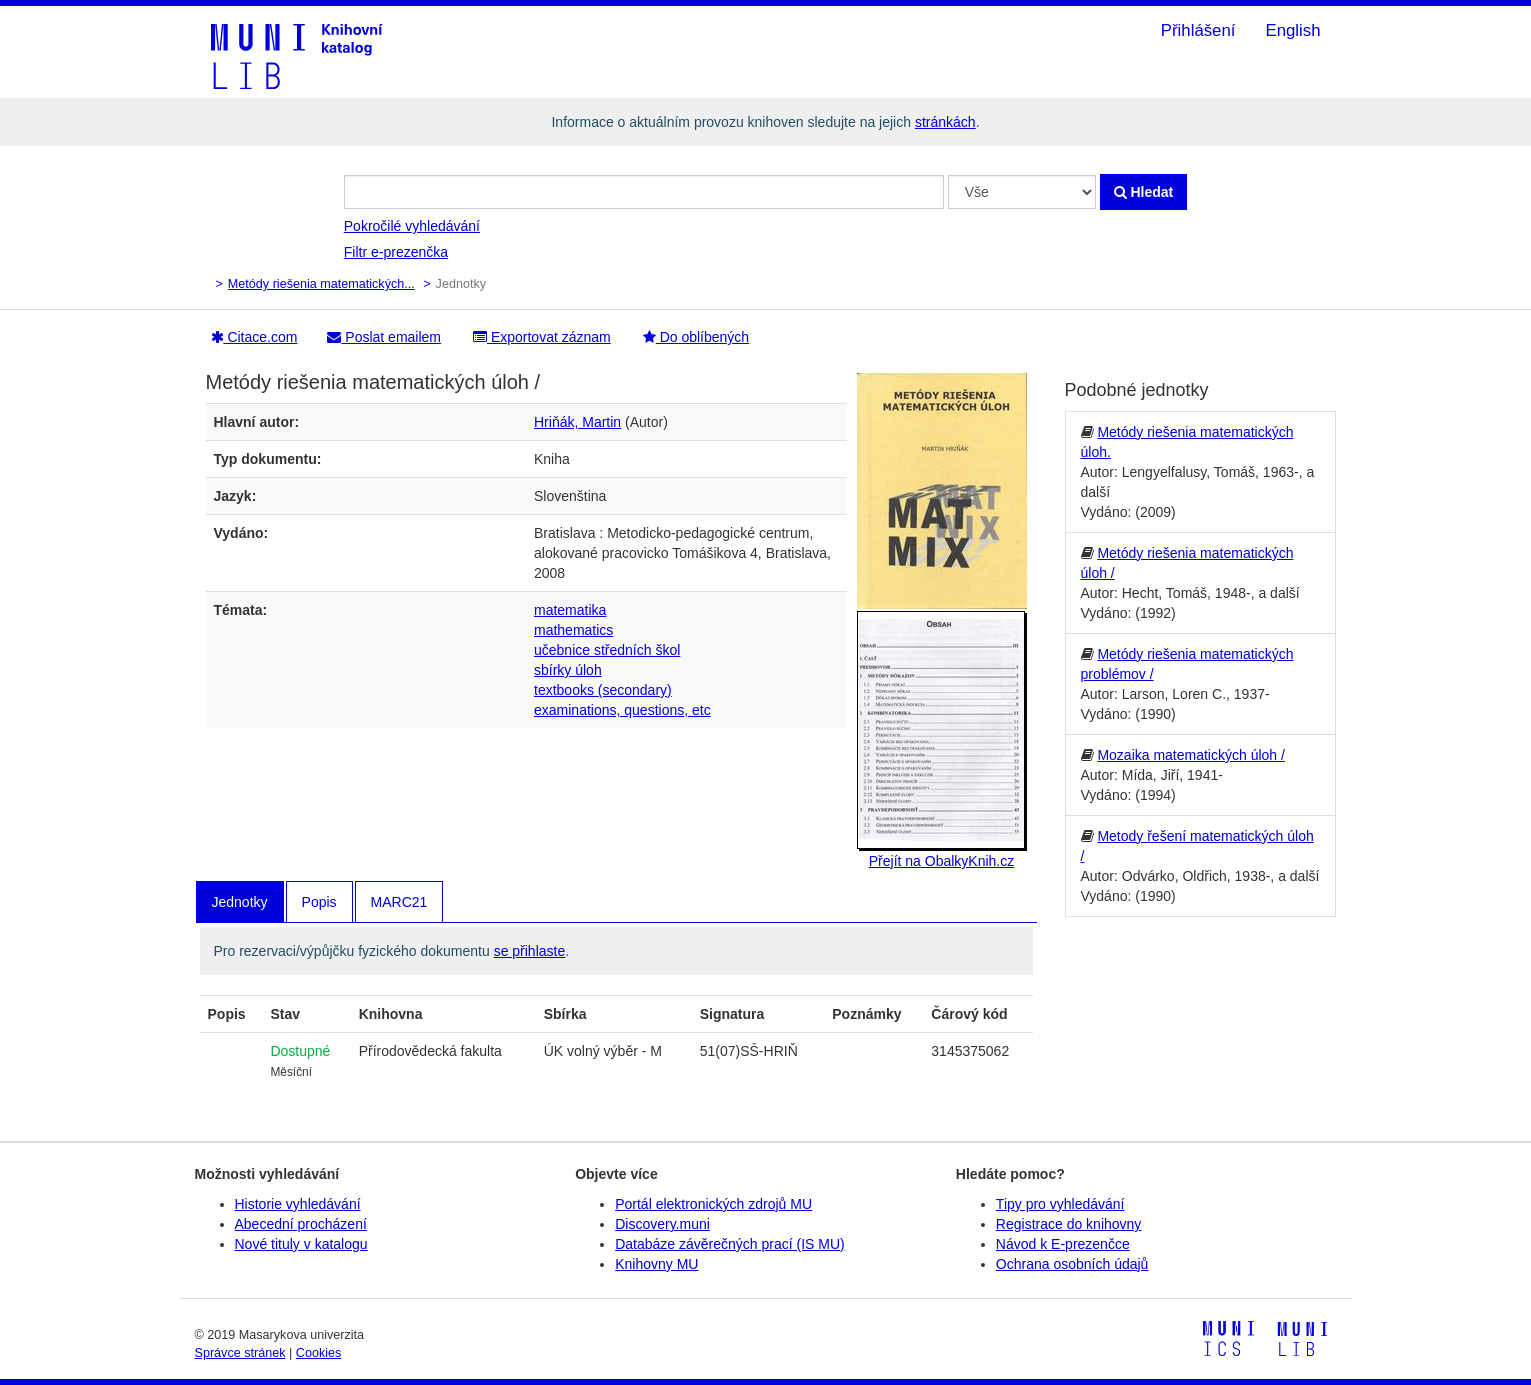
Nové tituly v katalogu (301, 1244)
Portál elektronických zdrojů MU (713, 1204)
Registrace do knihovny (1069, 1224)
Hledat (1144, 192)
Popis (319, 902)
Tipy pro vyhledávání (1060, 1204)
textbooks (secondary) (603, 690)
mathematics (573, 630)
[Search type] (1022, 192)
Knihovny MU (656, 1264)
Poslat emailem (384, 337)
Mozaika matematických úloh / (1191, 755)
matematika (570, 610)
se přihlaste (530, 951)
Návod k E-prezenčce (1063, 1244)
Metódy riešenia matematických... (321, 284)
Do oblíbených (696, 337)
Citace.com (254, 337)
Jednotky (240, 902)
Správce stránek (240, 1353)
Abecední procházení (301, 1224)
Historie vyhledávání (298, 1204)
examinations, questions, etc (622, 710)
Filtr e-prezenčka (396, 252)
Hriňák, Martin (577, 422)
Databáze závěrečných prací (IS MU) (730, 1244)
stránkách (945, 122)
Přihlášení (1198, 30)
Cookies (319, 1353)
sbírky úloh (568, 670)
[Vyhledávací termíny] (644, 192)
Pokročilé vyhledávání (412, 226)
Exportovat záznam (542, 337)
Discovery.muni (662, 1224)
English (1292, 30)
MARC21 (399, 902)
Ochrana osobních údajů (1072, 1264)
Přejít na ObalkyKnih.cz (942, 861)
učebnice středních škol (607, 650)
